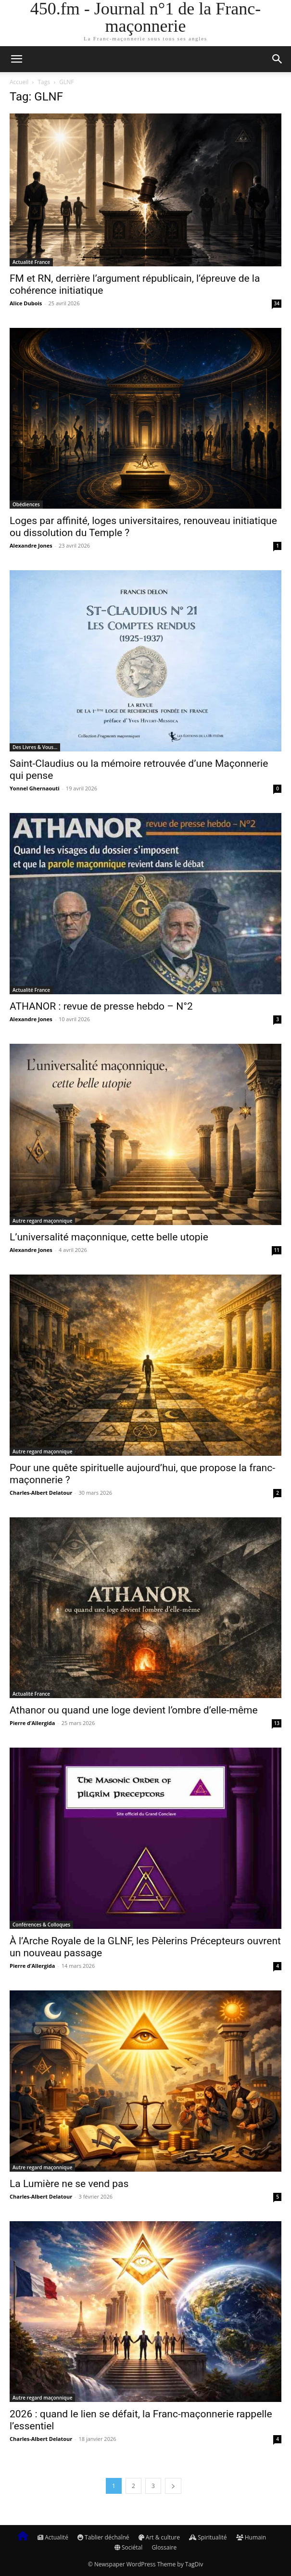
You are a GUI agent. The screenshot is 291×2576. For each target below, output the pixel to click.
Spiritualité (208, 2537)
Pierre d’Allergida (32, 1722)
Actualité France (31, 262)
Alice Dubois (26, 303)
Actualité (53, 2537)
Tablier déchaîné (103, 2537)
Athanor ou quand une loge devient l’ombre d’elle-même (134, 1710)
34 (276, 303)
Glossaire (164, 2547)
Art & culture (159, 2537)
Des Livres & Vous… (35, 747)
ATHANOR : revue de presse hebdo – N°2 (101, 1006)
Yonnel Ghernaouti (35, 788)
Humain (251, 2537)
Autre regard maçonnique (42, 1220)
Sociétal (128, 2547)
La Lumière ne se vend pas (69, 2183)
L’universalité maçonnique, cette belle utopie (109, 1237)
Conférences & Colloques (41, 1924)
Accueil (19, 82)
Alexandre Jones (31, 545)
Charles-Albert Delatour (41, 1492)
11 (276, 1250)
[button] (16, 59)
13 (276, 1723)
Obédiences (26, 504)
